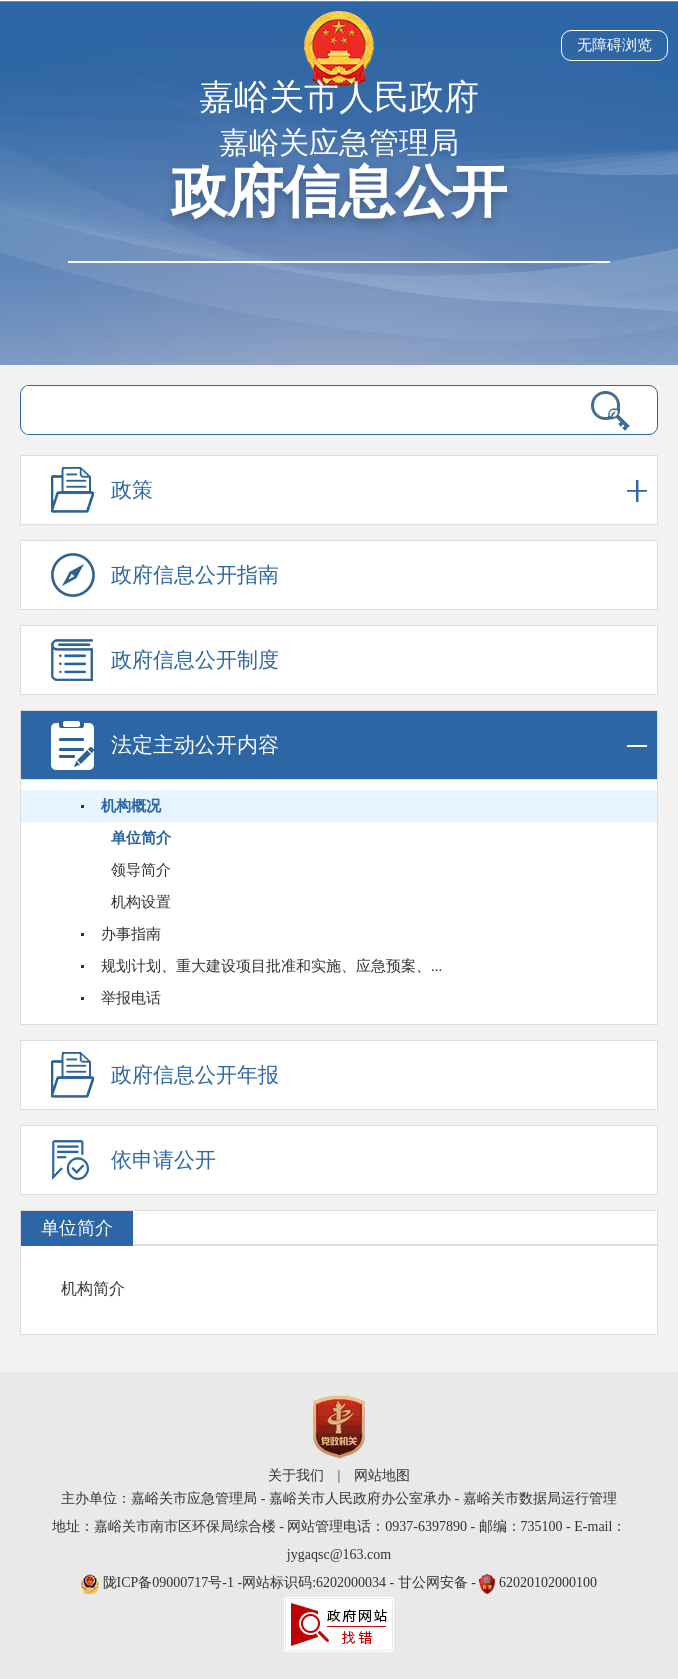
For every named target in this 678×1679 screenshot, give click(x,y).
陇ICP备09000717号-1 (170, 1582)
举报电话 (131, 998)
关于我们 (296, 1475)
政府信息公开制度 (195, 660)
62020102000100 (548, 1582)
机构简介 (93, 1288)
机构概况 (131, 806)
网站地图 (382, 1475)
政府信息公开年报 (195, 1075)
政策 (379, 490)
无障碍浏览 (614, 45)
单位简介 (141, 838)
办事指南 (131, 934)
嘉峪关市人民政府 (339, 97)
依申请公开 (163, 1160)
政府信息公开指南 (195, 575)
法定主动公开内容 (379, 745)
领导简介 (141, 870)
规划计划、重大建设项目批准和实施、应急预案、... (271, 966)
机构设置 (141, 902)
